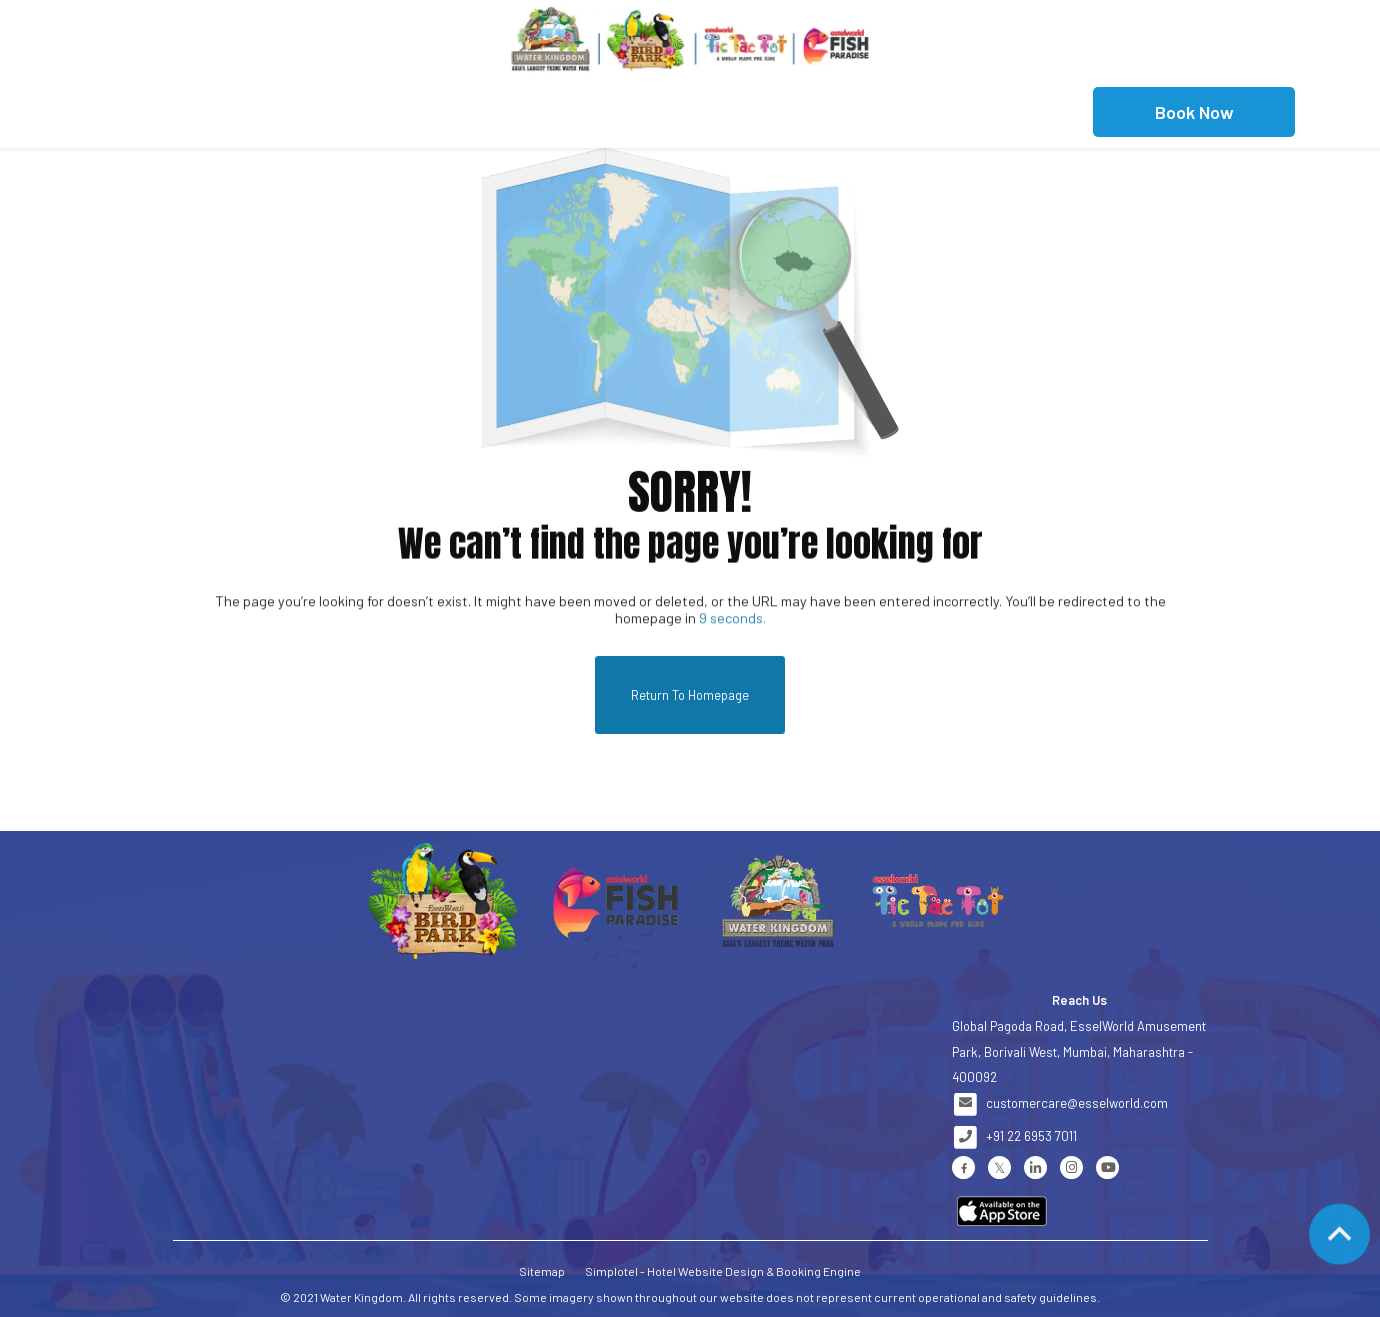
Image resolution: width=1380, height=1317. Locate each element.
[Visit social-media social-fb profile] (963, 1167)
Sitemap (542, 1271)
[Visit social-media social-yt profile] (1107, 1167)
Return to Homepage (690, 695)
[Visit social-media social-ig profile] (1071, 1167)
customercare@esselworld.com (1077, 1103)
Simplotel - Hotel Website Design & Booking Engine (723, 1271)
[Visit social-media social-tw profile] (999, 1167)
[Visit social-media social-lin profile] (1035, 1167)
